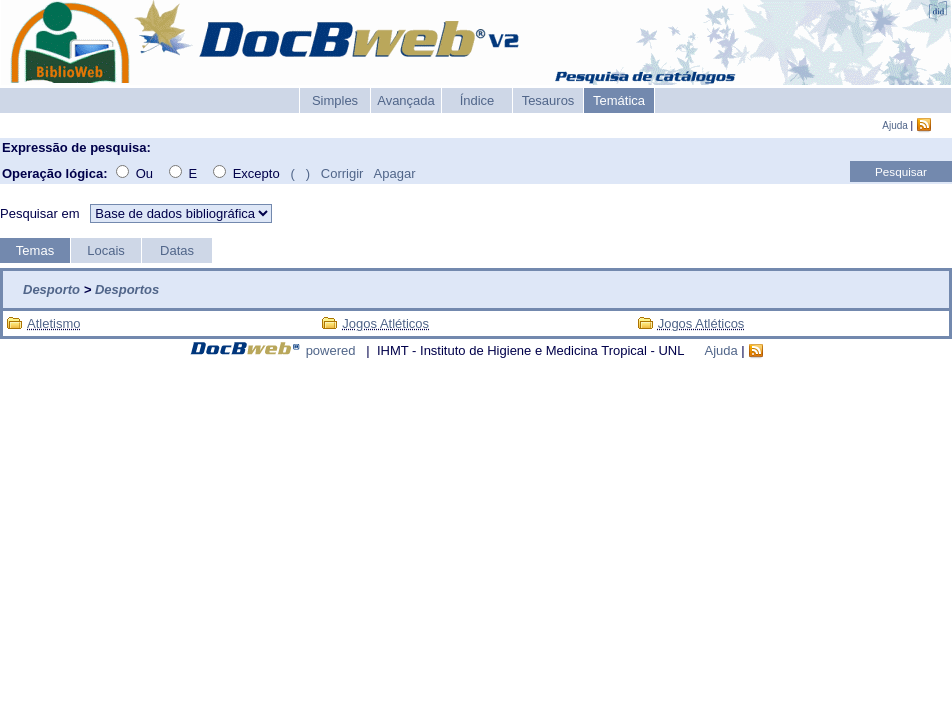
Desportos (127, 289)
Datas (177, 250)
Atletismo (53, 323)
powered (331, 350)
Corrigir (342, 173)
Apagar (395, 173)
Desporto (51, 289)
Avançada (406, 100)
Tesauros (548, 100)
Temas (35, 250)
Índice (477, 100)
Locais (106, 250)
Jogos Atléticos (385, 323)
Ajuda (895, 125)
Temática (619, 100)
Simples (335, 100)
